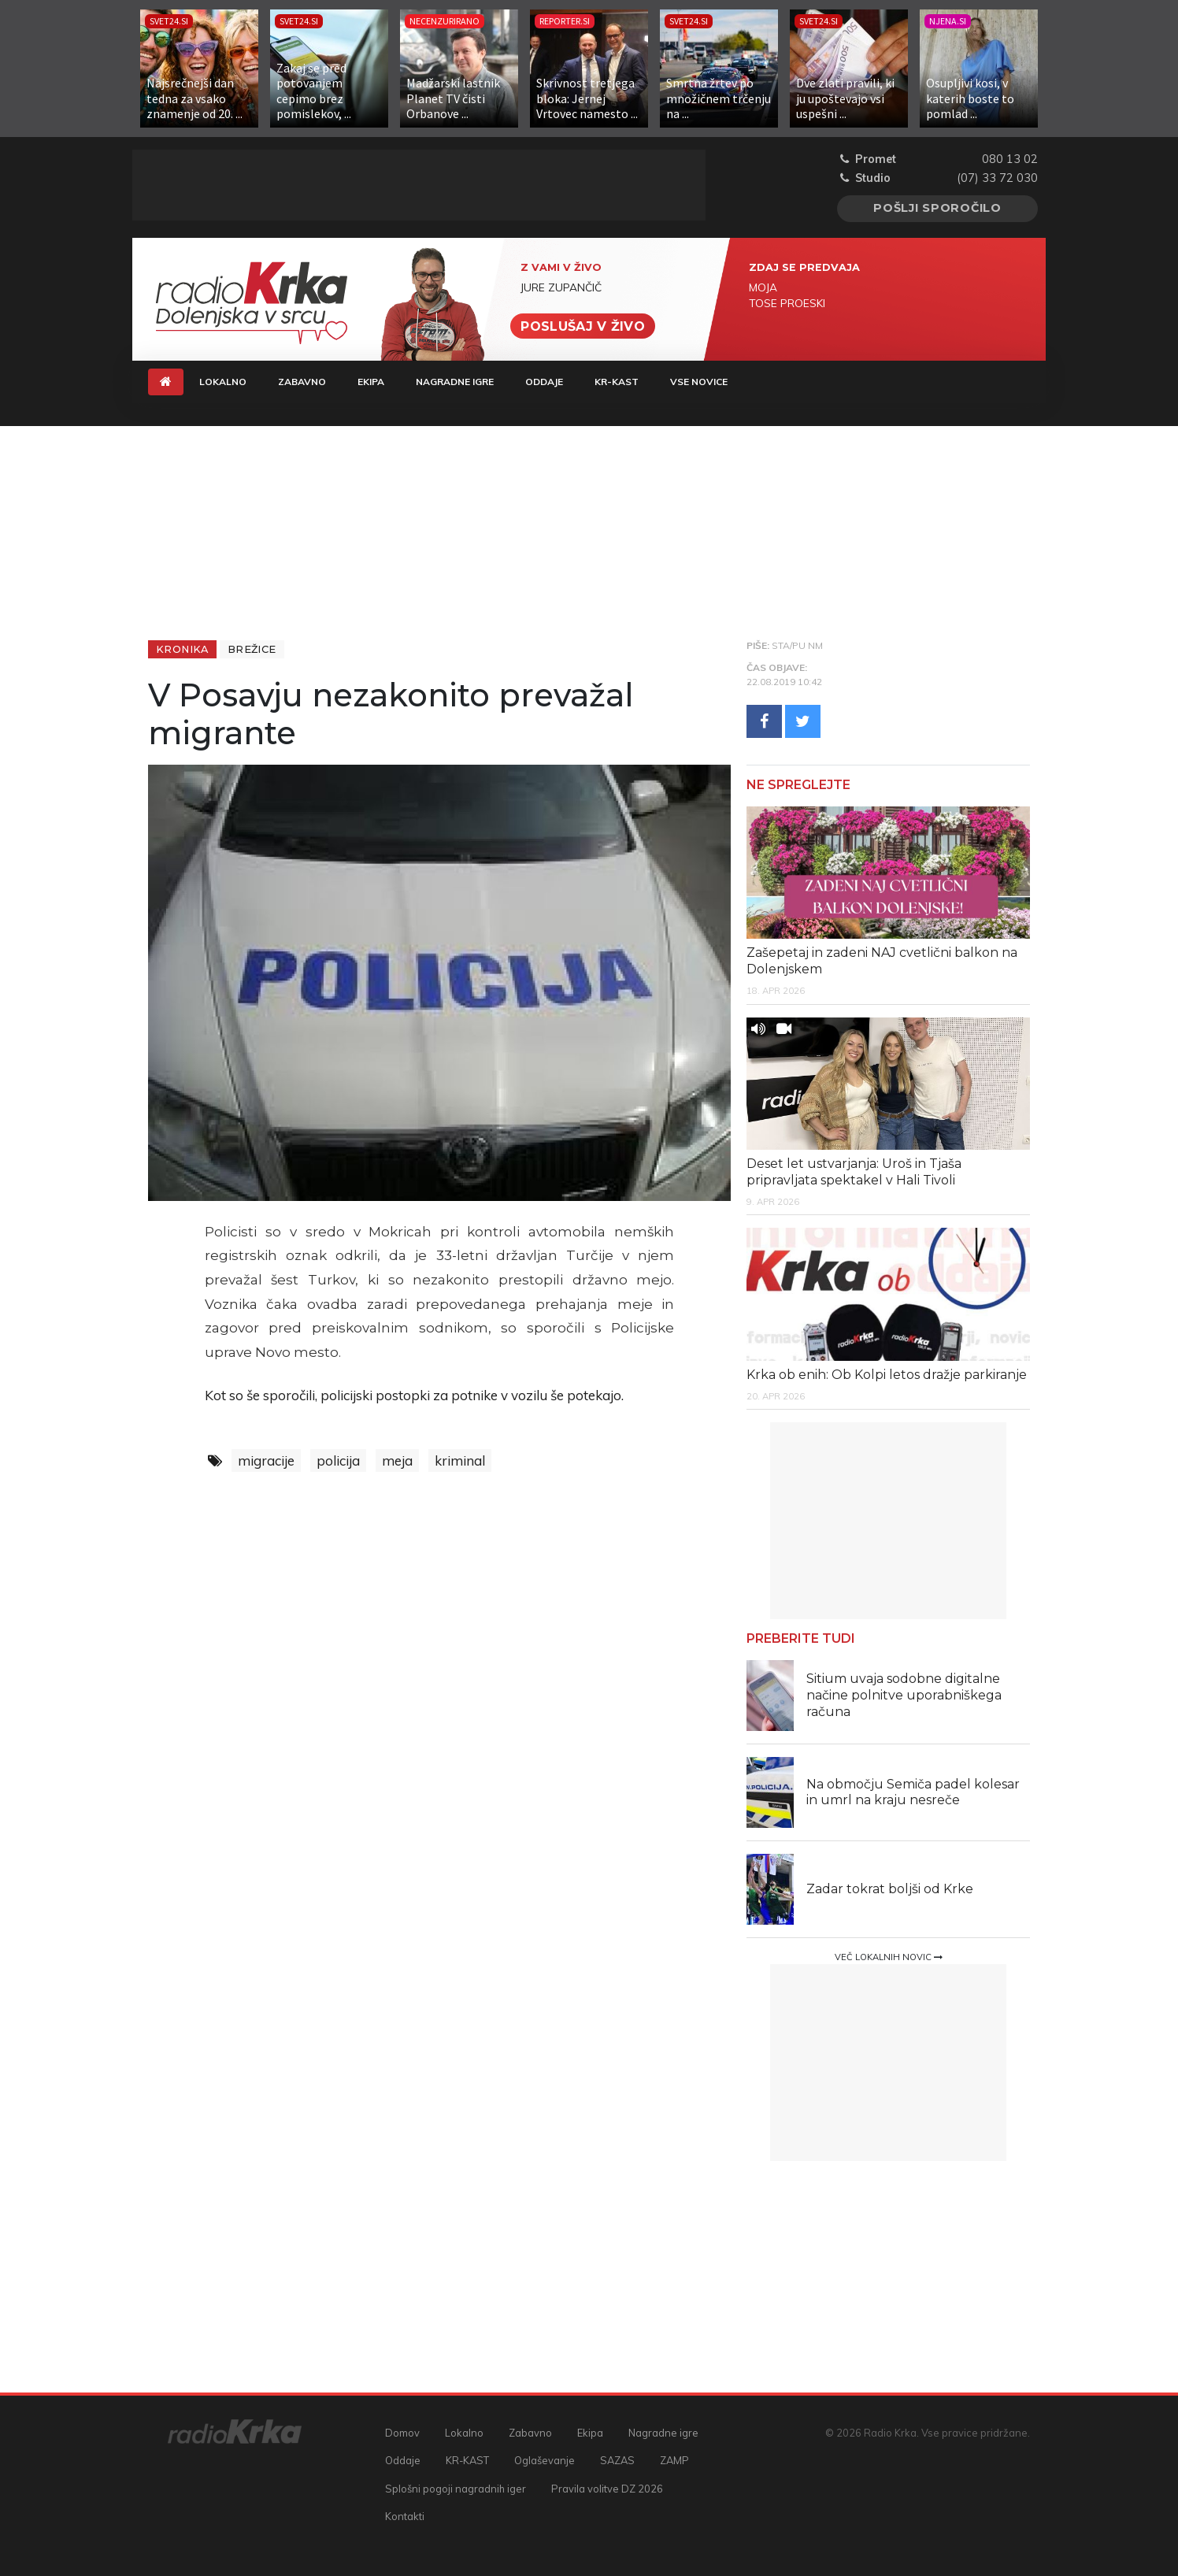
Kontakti (404, 2516)
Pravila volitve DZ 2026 (607, 2488)
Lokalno (222, 381)
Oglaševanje (544, 2460)
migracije (266, 1460)
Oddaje (544, 381)
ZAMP (674, 2460)
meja (397, 1460)
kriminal (460, 1460)
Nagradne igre (455, 381)
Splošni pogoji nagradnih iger (455, 2488)
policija (338, 1460)
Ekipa (370, 381)
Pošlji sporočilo (937, 208)
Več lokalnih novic (889, 1957)
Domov (402, 2432)
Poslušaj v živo (582, 325)
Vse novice (699, 381)
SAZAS (617, 2460)
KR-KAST (617, 381)
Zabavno (302, 381)
